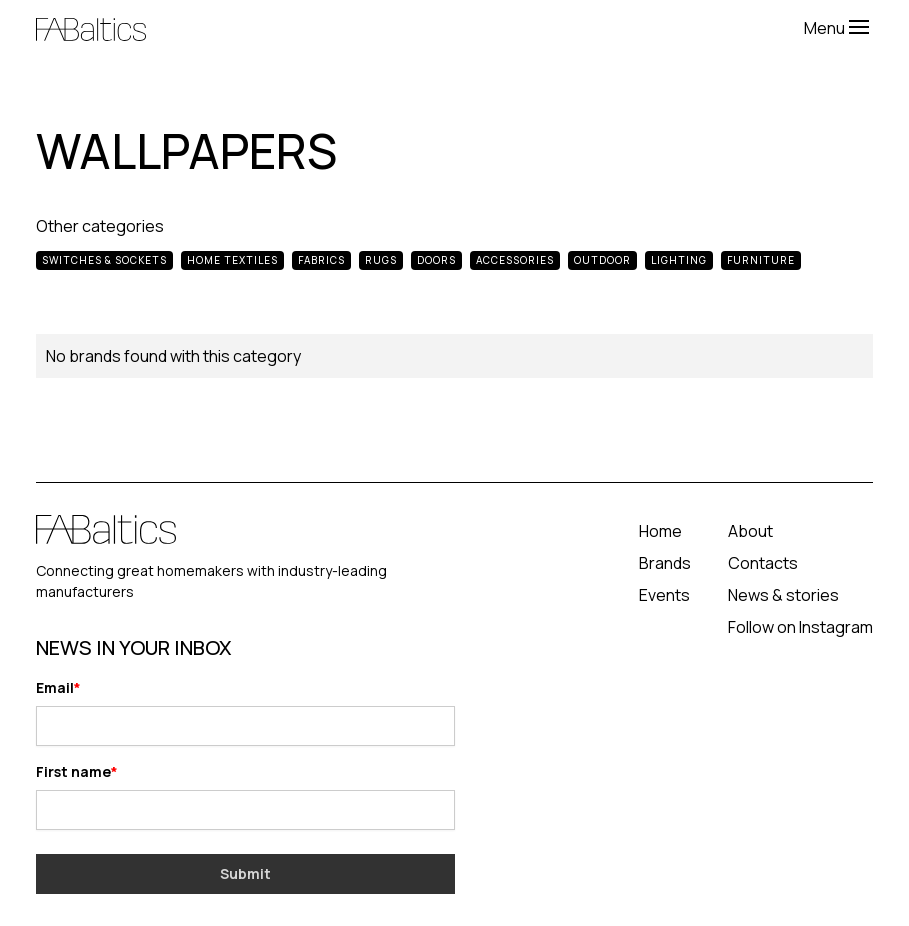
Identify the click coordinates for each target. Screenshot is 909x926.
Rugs (381, 260)
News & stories (783, 595)
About (750, 531)
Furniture (761, 260)
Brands (665, 563)
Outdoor (602, 260)
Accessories (515, 260)
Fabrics (321, 260)
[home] (419, 27)
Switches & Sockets (104, 260)
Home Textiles (232, 260)
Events (664, 595)
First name (73, 771)
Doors (436, 260)
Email (55, 687)
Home (660, 531)
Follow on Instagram (800, 627)
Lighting (679, 260)
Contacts (763, 563)
